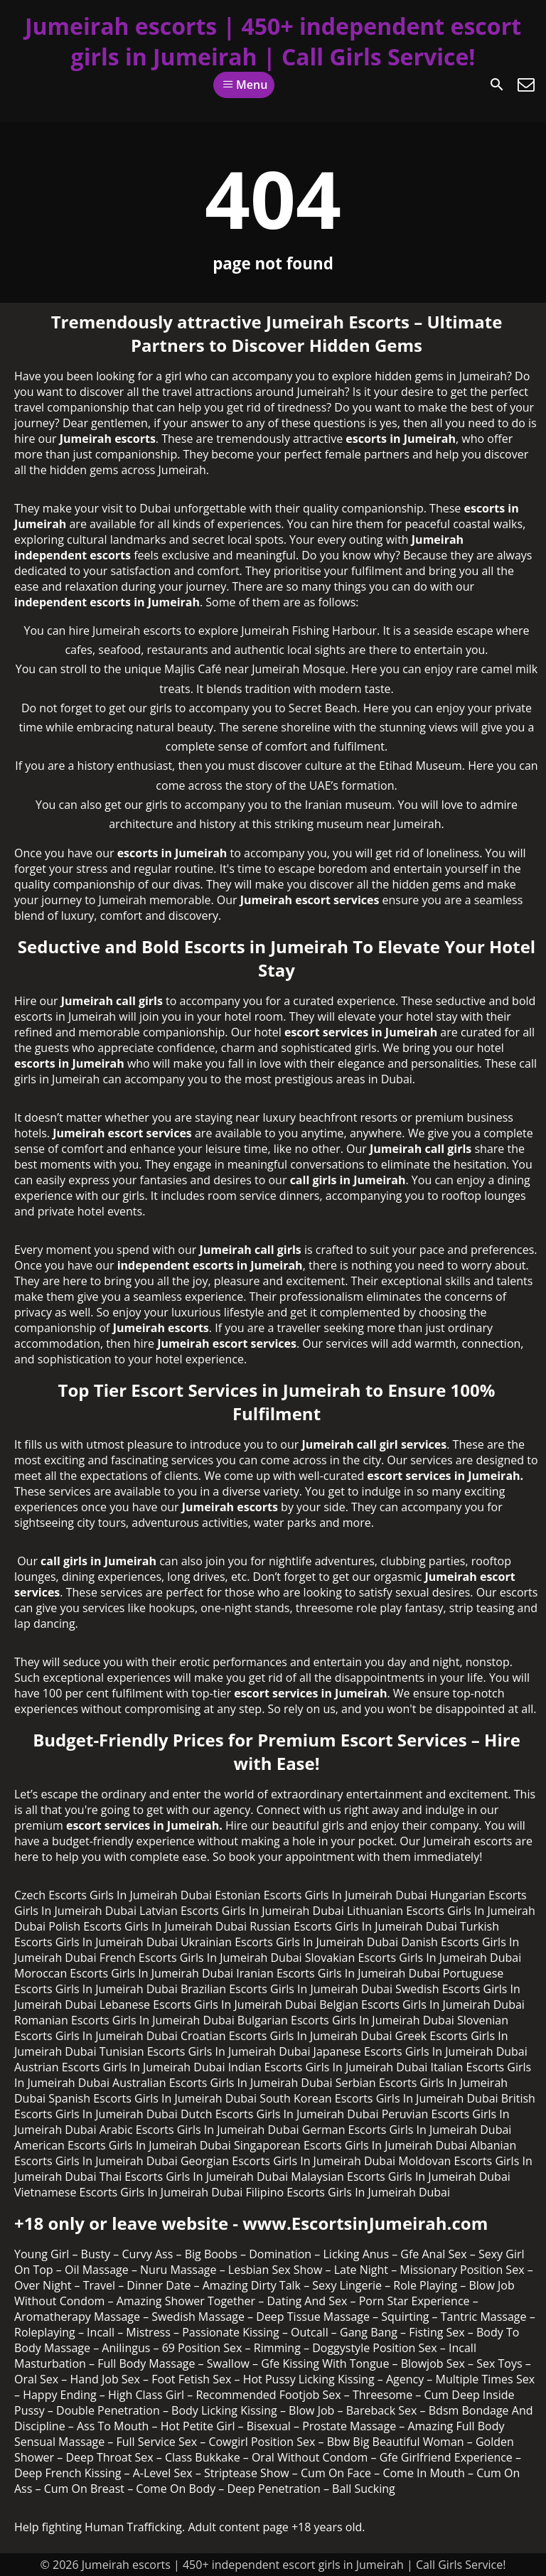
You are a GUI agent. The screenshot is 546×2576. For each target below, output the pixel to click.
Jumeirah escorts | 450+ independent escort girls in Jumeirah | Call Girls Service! (273, 41)
